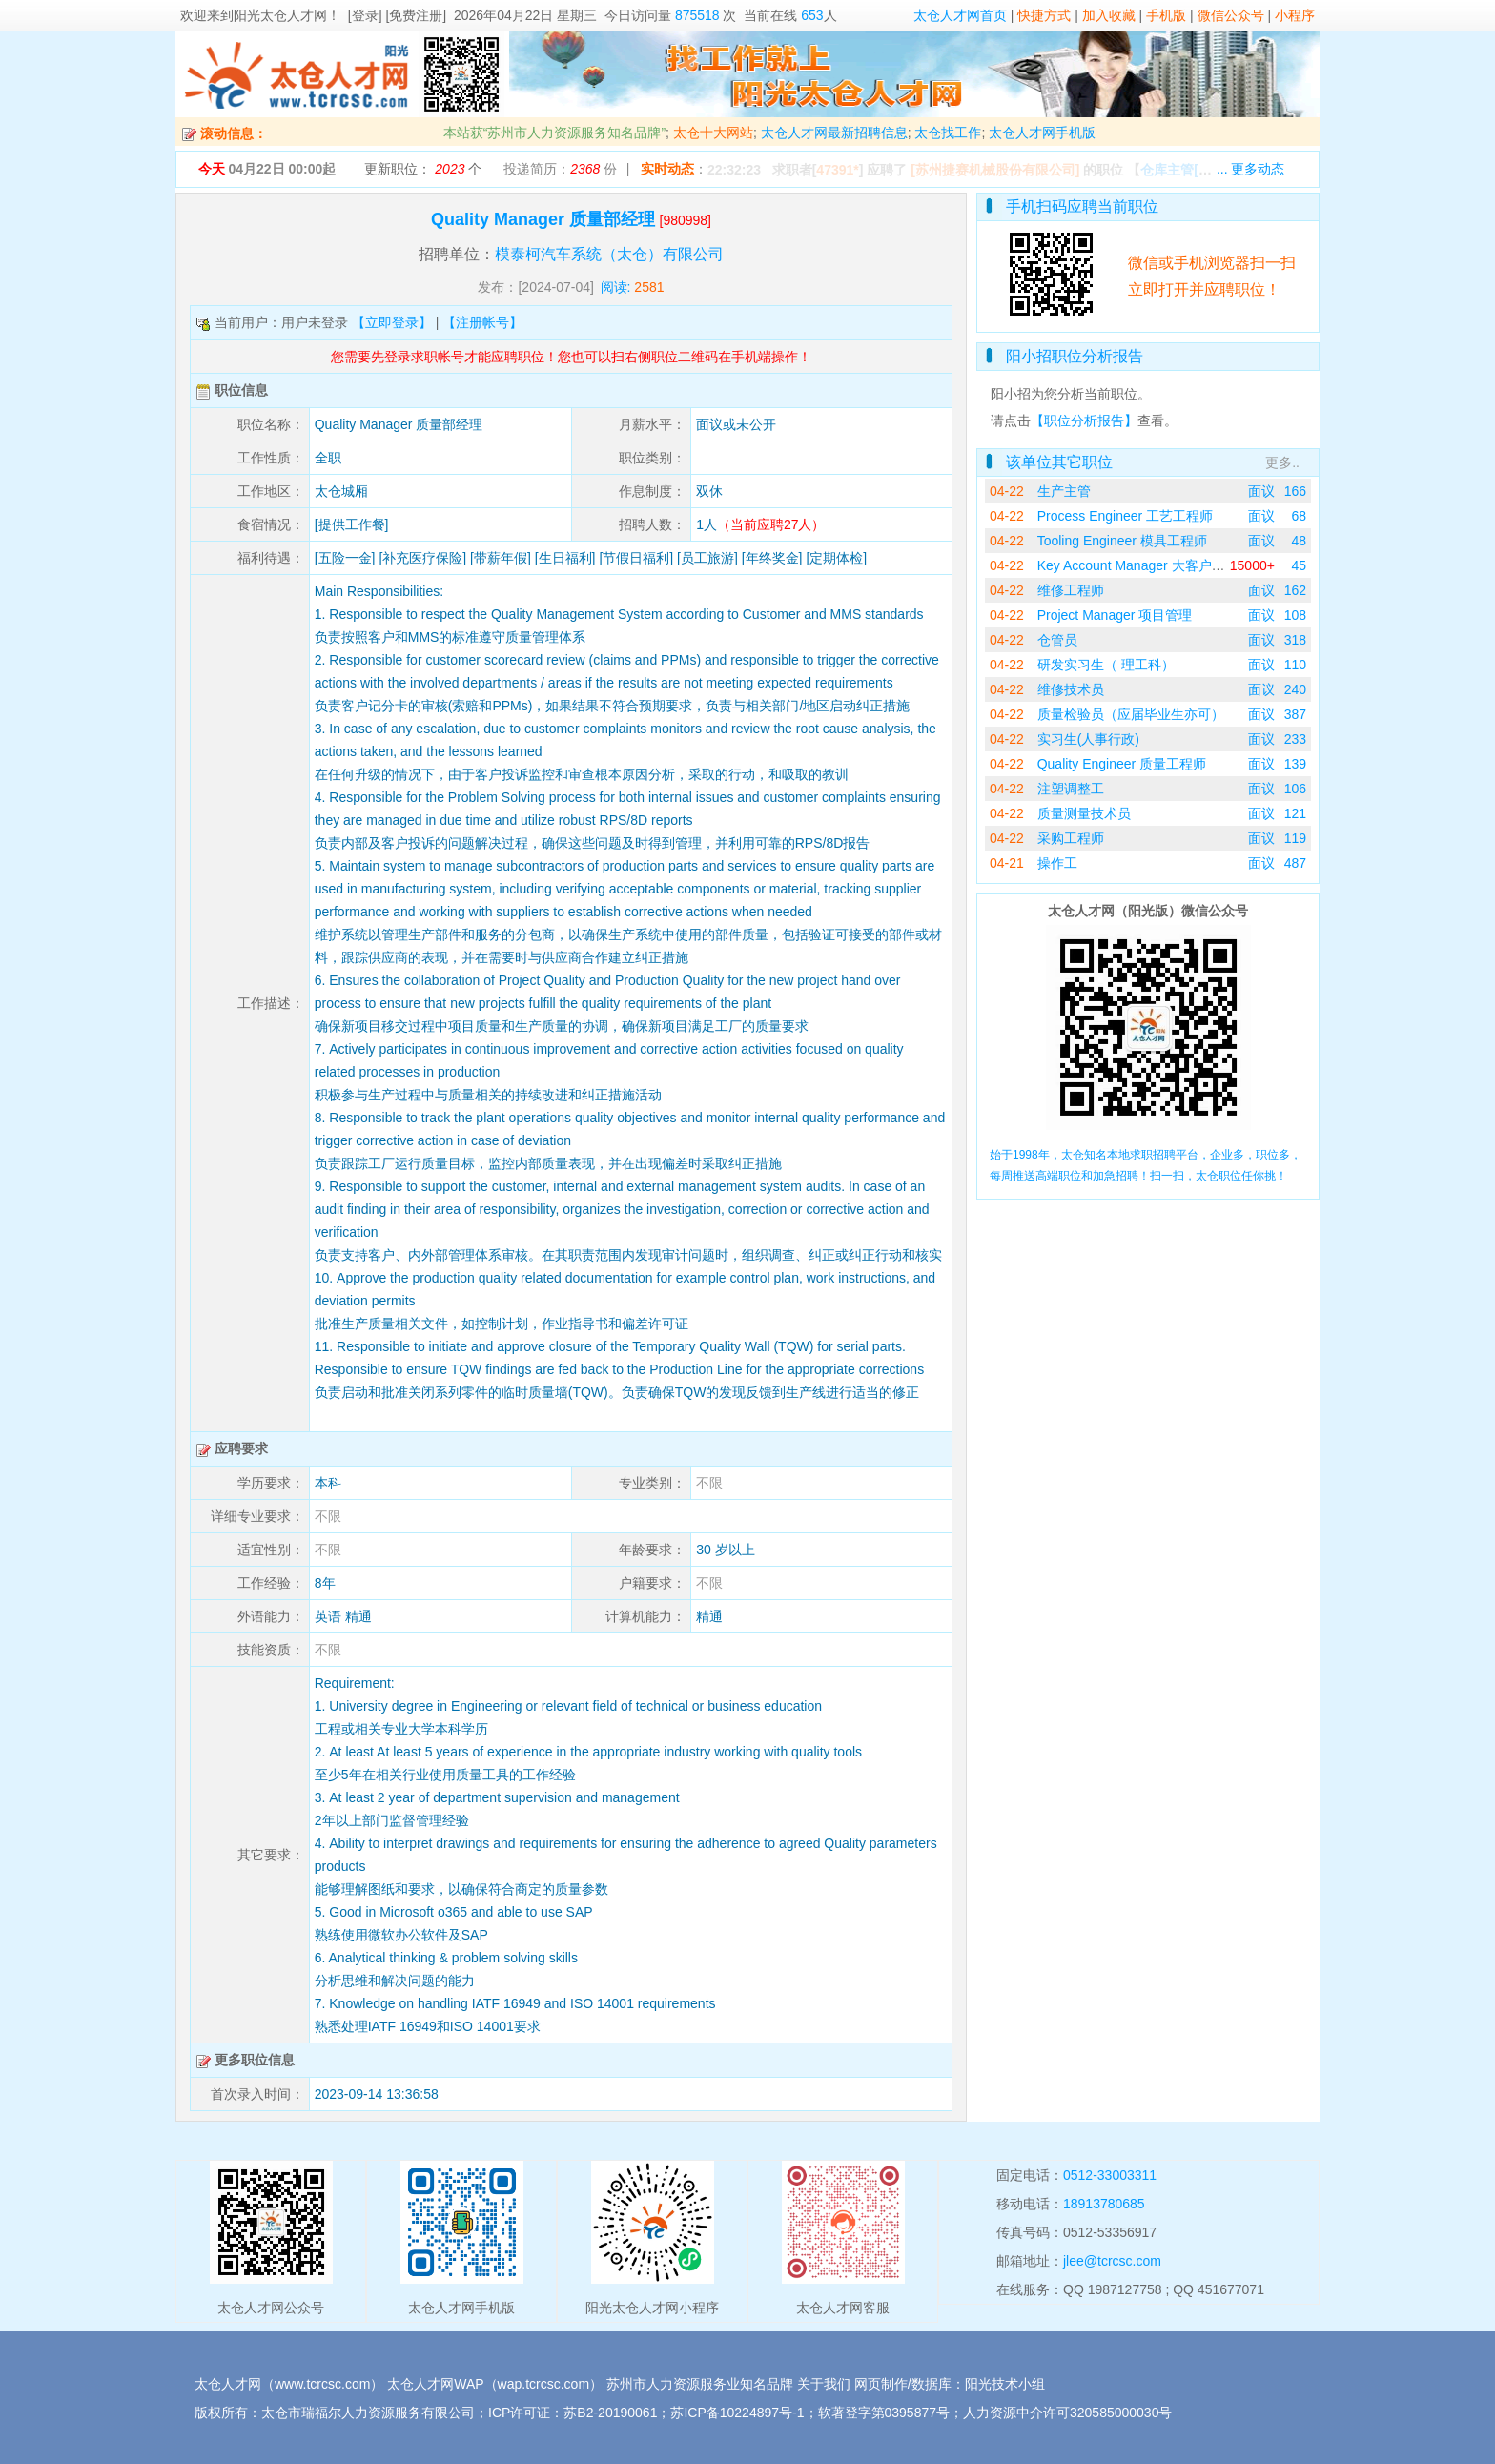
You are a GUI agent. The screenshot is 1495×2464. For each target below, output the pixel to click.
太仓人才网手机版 (1042, 132)
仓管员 (1057, 639)
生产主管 (1064, 491)
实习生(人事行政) (1088, 739)
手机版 (1166, 15)
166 (1295, 491)
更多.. (1282, 462)
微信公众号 (1231, 15)
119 (1295, 838)
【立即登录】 (392, 322)
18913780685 (1104, 2203)
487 (1295, 863)
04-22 (1007, 491)
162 (1295, 590)
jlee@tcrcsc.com (1112, 2261)
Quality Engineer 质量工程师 (1121, 763)
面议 (1261, 491)
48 (1298, 540)
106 (1295, 788)
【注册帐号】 (482, 322)
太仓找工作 (947, 132)
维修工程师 (1070, 590)
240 (1295, 689)
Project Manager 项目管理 (1115, 615)
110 (1295, 664)
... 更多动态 (1251, 168)
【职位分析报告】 (1084, 420)
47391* (837, 169)
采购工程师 (1070, 838)
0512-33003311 (1110, 2175)
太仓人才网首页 (960, 15)
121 (1295, 813)
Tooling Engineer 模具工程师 (1122, 540)
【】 (1197, 169)
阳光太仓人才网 (280, 15)
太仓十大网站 (713, 132)
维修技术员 (1070, 689)
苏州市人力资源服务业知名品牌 (699, 2384)
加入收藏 (1109, 15)
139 (1295, 763)
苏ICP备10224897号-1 (737, 2412)
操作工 (1057, 863)
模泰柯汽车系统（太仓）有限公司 (609, 254)
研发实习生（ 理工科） (1106, 664)
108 (1295, 615)
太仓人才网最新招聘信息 (834, 132)
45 (1298, 565)
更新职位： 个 (422, 168)
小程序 (1295, 15)
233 (1295, 739)
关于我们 (823, 2384)
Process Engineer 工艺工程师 (1125, 516)
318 (1295, 639)
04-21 (1007, 863)
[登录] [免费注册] (397, 15)
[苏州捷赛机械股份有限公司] (995, 169)
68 (1298, 516)
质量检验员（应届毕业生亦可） (1130, 714)
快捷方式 (1044, 15)
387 (1295, 714)
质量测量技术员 (1084, 813)
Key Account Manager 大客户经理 (1138, 565)
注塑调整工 (1070, 788)
